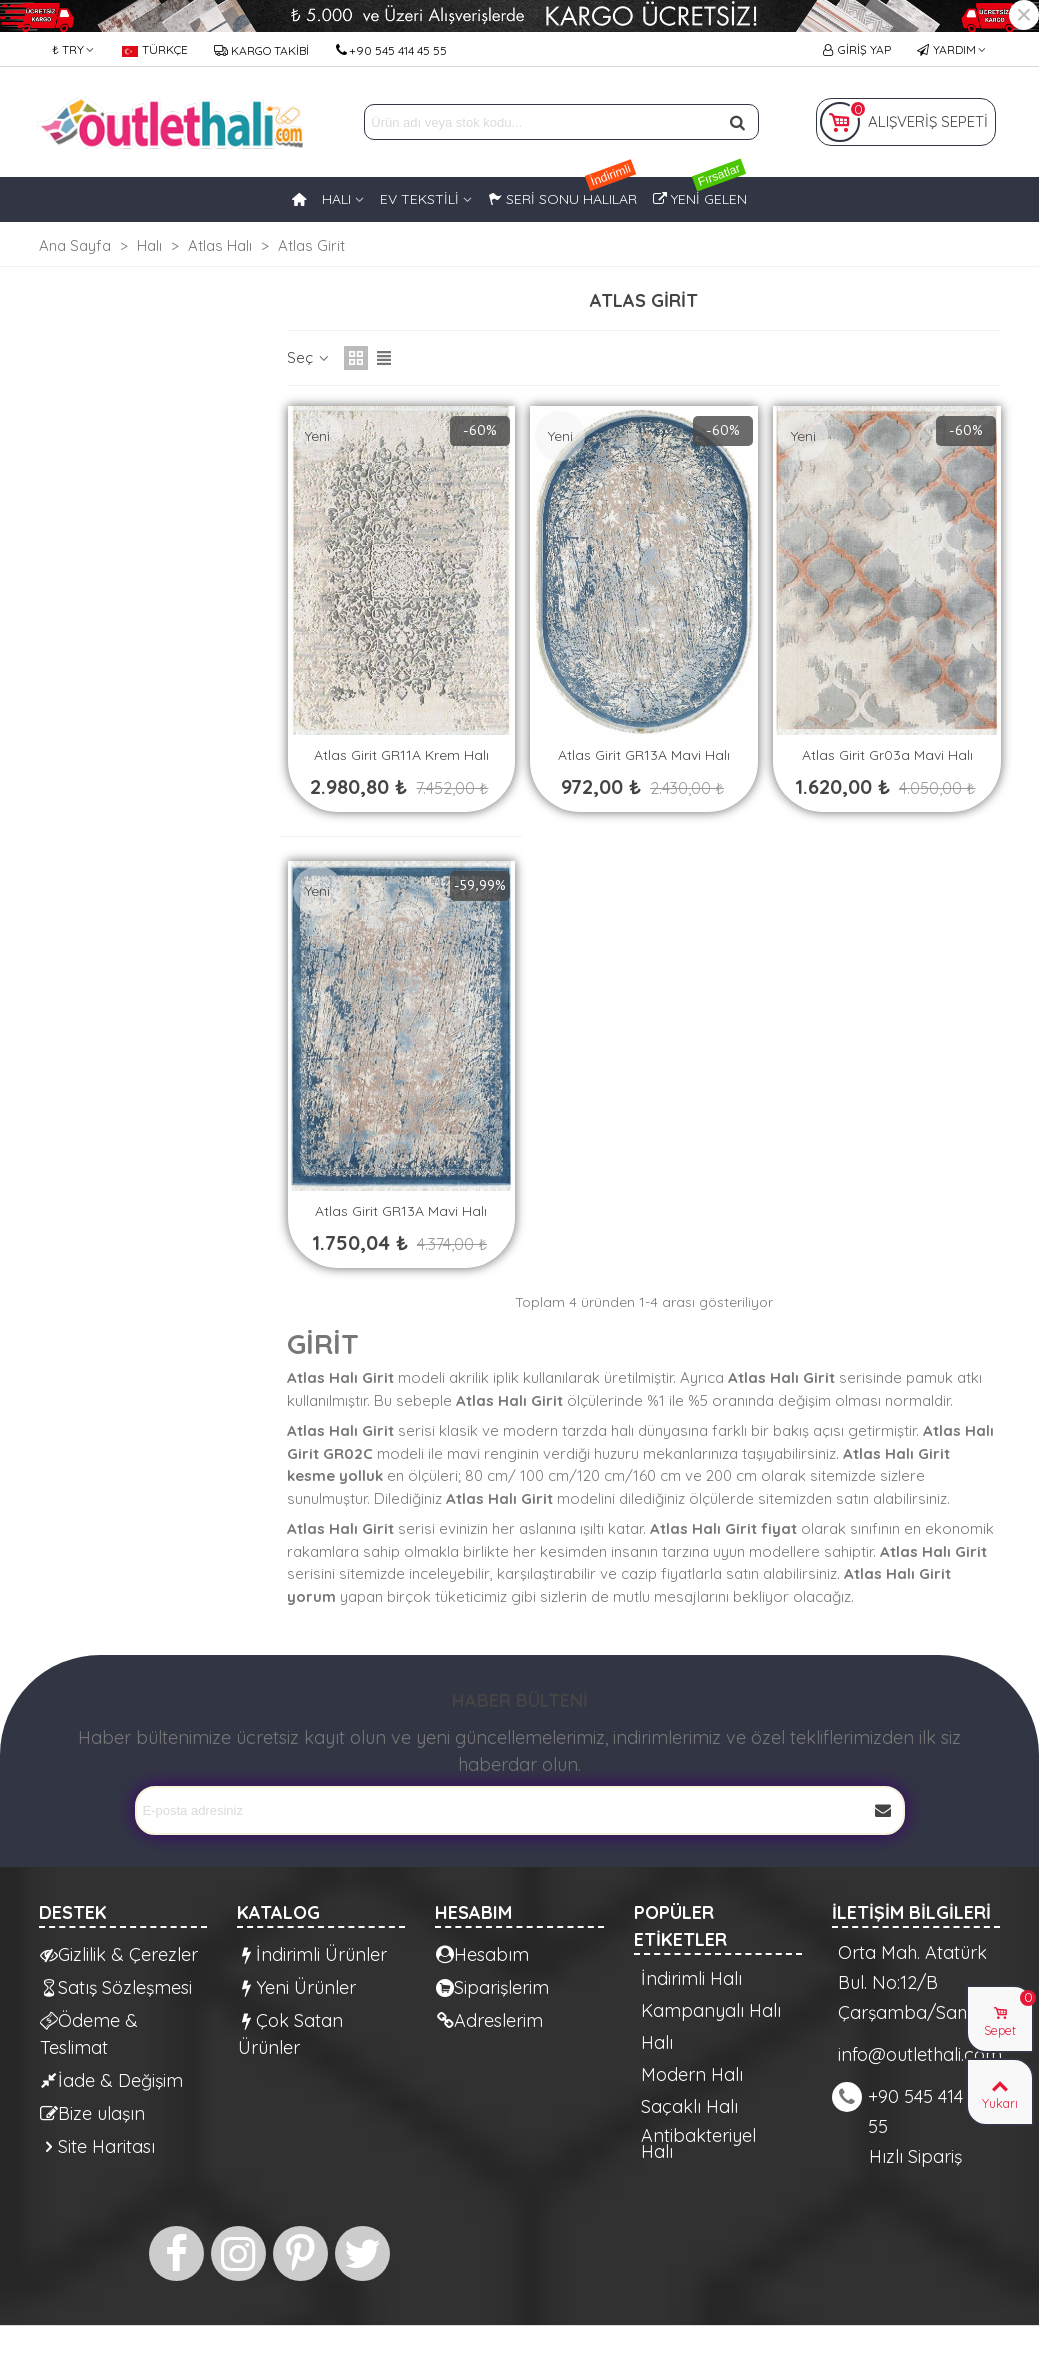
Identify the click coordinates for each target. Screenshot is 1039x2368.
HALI (336, 199)
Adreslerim (489, 2020)
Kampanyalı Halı (711, 2011)
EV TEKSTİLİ (419, 199)
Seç (309, 357)
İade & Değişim (111, 2080)
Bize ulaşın (92, 2113)
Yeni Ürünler (297, 1987)
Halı (657, 2043)
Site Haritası (97, 2146)
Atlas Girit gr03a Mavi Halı (887, 755)
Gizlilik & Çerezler (119, 1954)
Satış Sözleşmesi (116, 1987)
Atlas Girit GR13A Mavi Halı (644, 755)
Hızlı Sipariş (915, 2156)
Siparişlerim (492, 1987)
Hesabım (482, 1954)
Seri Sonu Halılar (562, 192)
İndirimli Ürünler (312, 1954)
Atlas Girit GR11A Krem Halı (401, 755)
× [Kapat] (1024, 15)
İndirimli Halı (691, 1979)
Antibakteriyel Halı (698, 2144)
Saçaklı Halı (689, 2107)
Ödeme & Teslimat (89, 2033)
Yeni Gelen (700, 192)
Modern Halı (692, 2075)
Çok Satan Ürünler (290, 2033)
